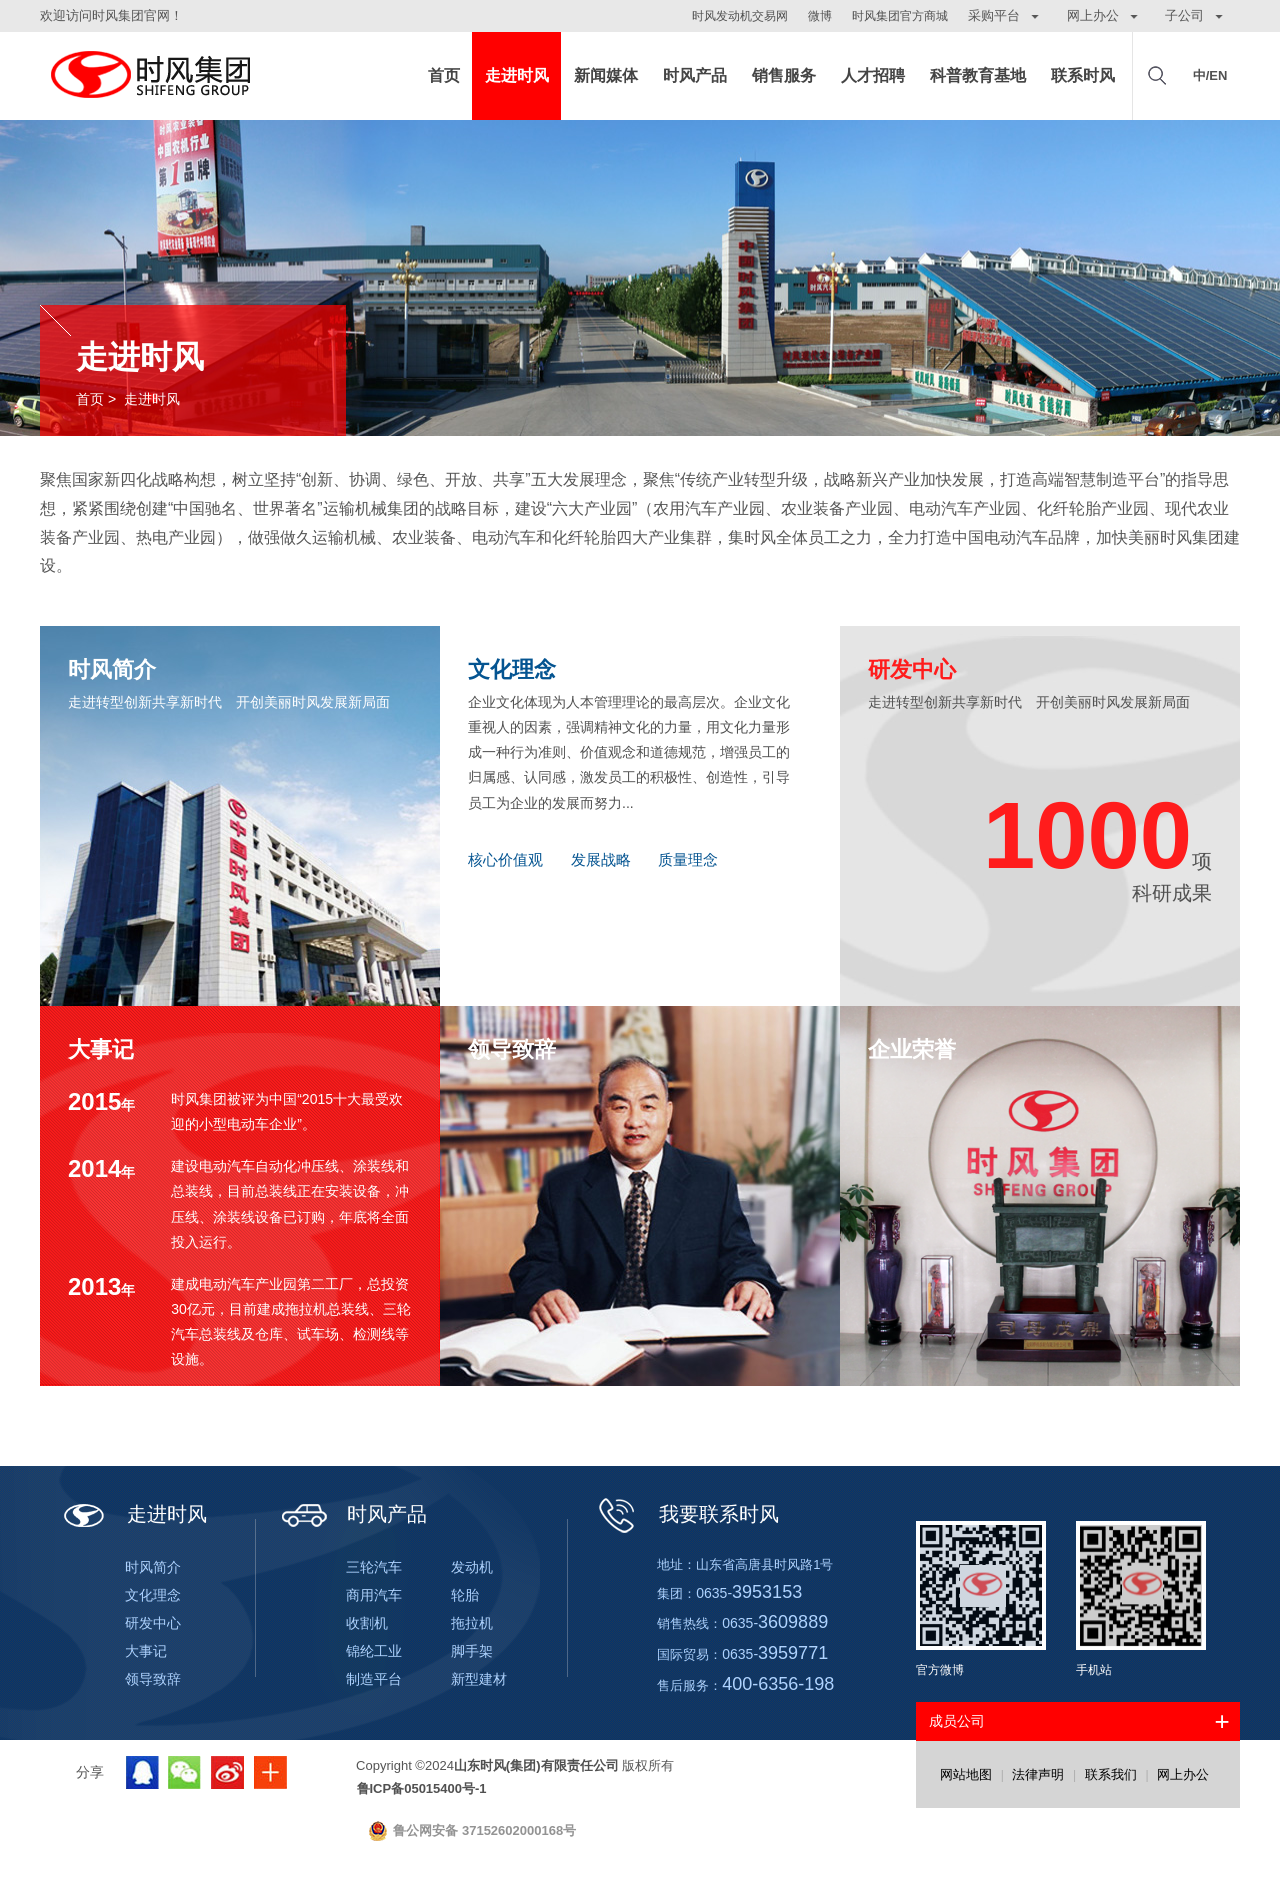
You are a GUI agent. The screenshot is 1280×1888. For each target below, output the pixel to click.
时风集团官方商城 (900, 16)
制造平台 (374, 1679)
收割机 (367, 1623)
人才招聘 (873, 75)
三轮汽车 (374, 1567)
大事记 (146, 1651)
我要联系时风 (686, 1514)
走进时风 (517, 75)
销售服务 (784, 75)
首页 (444, 75)
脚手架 (472, 1651)
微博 (820, 16)
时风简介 (153, 1567)
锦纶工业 (374, 1651)
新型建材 (479, 1679)
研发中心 (153, 1623)
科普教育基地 (978, 75)
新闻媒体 (606, 75)
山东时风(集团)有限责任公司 (150, 76)
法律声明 (1038, 1774)
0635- (749, 1593)
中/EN (1210, 75)
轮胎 (465, 1595)
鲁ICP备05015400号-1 (422, 1788)
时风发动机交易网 (740, 16)
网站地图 (966, 1774)
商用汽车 (374, 1595)
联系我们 (1111, 1774)
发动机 (472, 1567)
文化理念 (153, 1595)
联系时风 (1083, 75)
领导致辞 (153, 1679)
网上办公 (1183, 1774)
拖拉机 (472, 1623)
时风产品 (695, 75)
